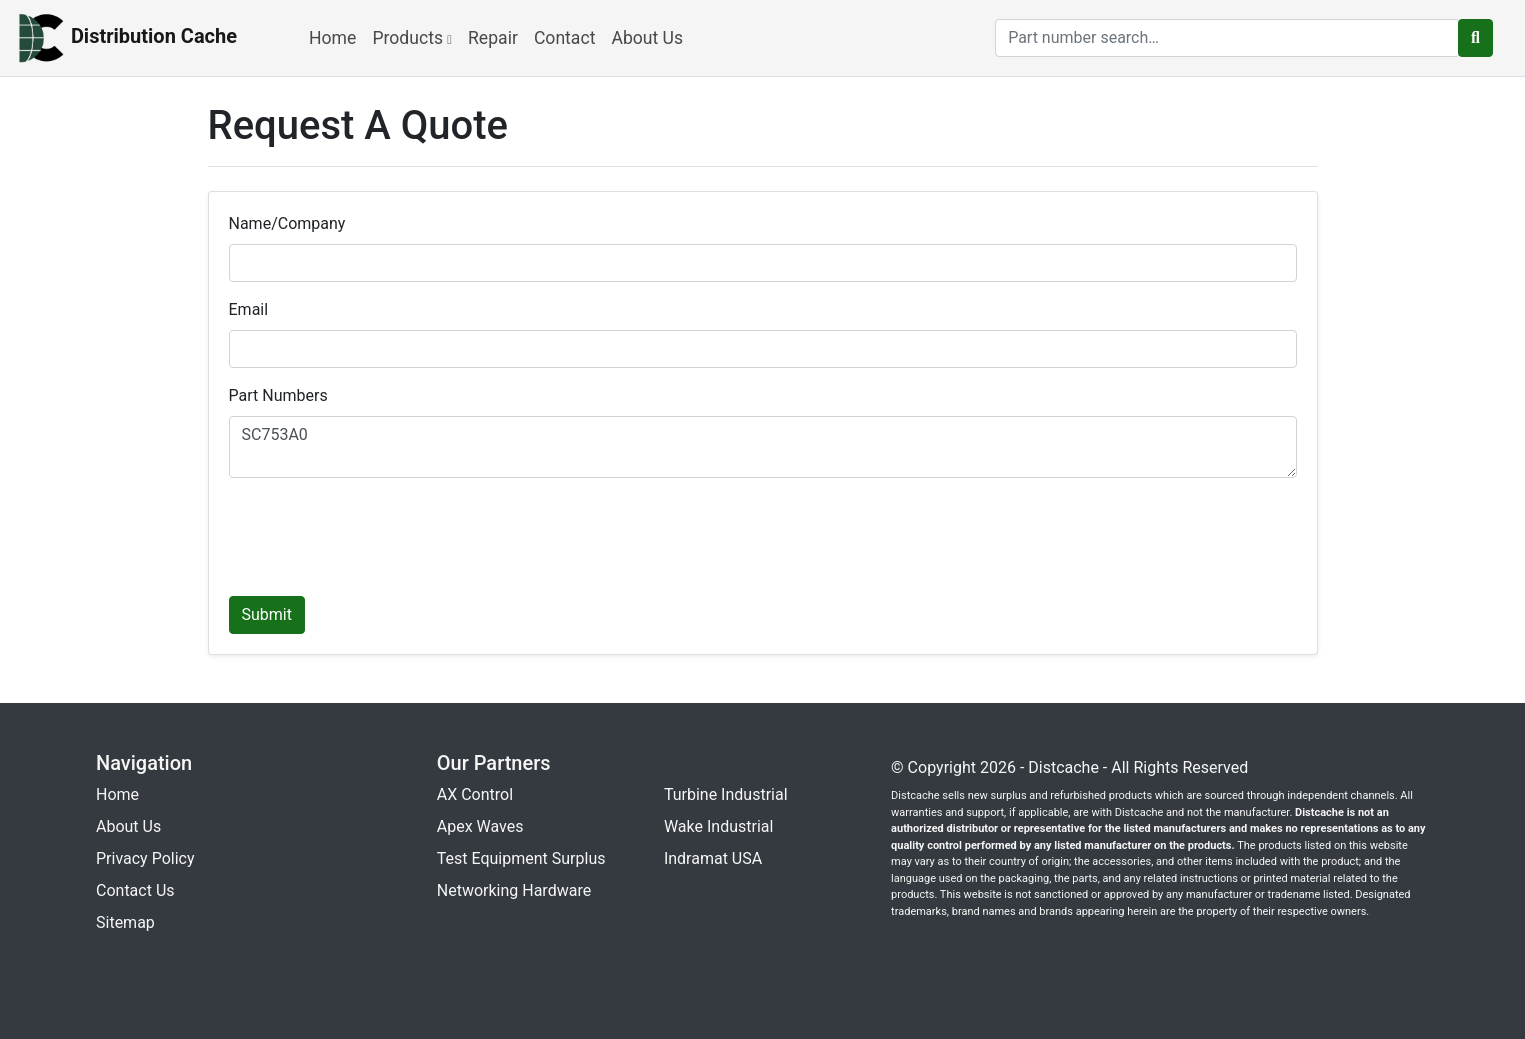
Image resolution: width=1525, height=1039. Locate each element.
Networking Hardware (514, 890)
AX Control (475, 794)
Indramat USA (713, 858)
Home (332, 38)
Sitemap (125, 922)
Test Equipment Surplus (521, 858)
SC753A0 (763, 447)
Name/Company (287, 223)
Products (412, 38)
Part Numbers (278, 395)
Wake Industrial (718, 826)
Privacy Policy (145, 858)
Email (249, 309)
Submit (267, 614)
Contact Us (135, 890)
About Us (647, 38)
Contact (565, 38)
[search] (1227, 38)
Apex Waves (480, 826)
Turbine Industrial (726, 794)
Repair (493, 38)
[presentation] (381, 533)
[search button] (1475, 38)
